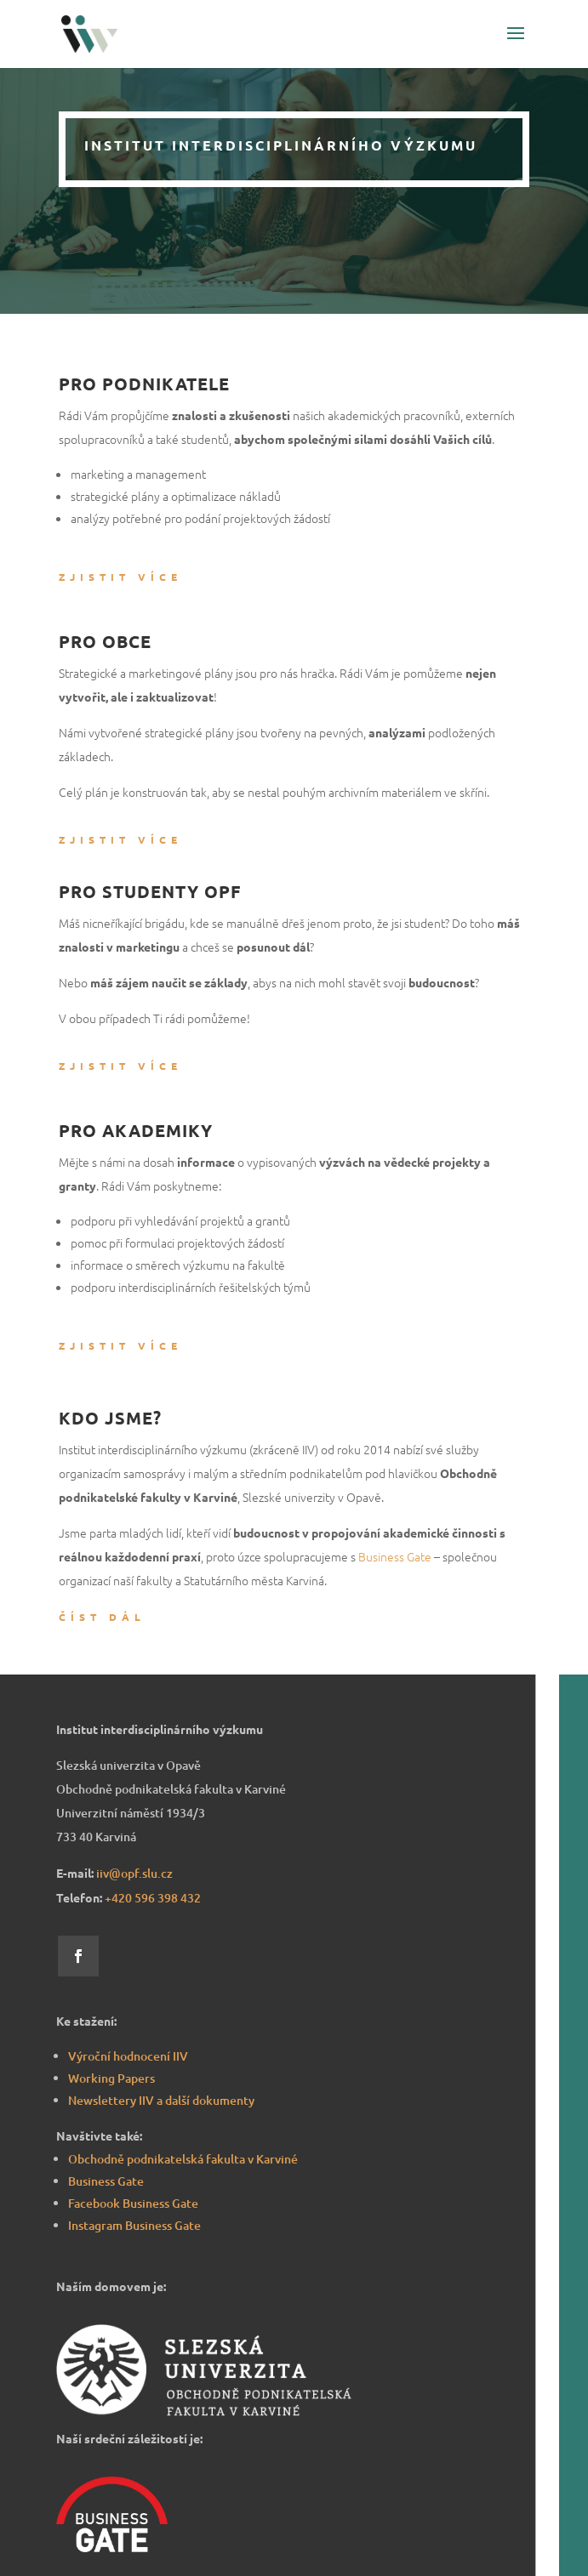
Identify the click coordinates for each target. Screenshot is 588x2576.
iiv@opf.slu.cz (134, 1873)
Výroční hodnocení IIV (128, 2056)
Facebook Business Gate (133, 2203)
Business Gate (394, 1556)
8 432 (153, 1898)
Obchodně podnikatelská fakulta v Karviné (183, 2159)
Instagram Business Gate (134, 2225)
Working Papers (111, 2078)
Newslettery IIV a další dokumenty (161, 2100)
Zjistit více (120, 576)
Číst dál (102, 1617)
